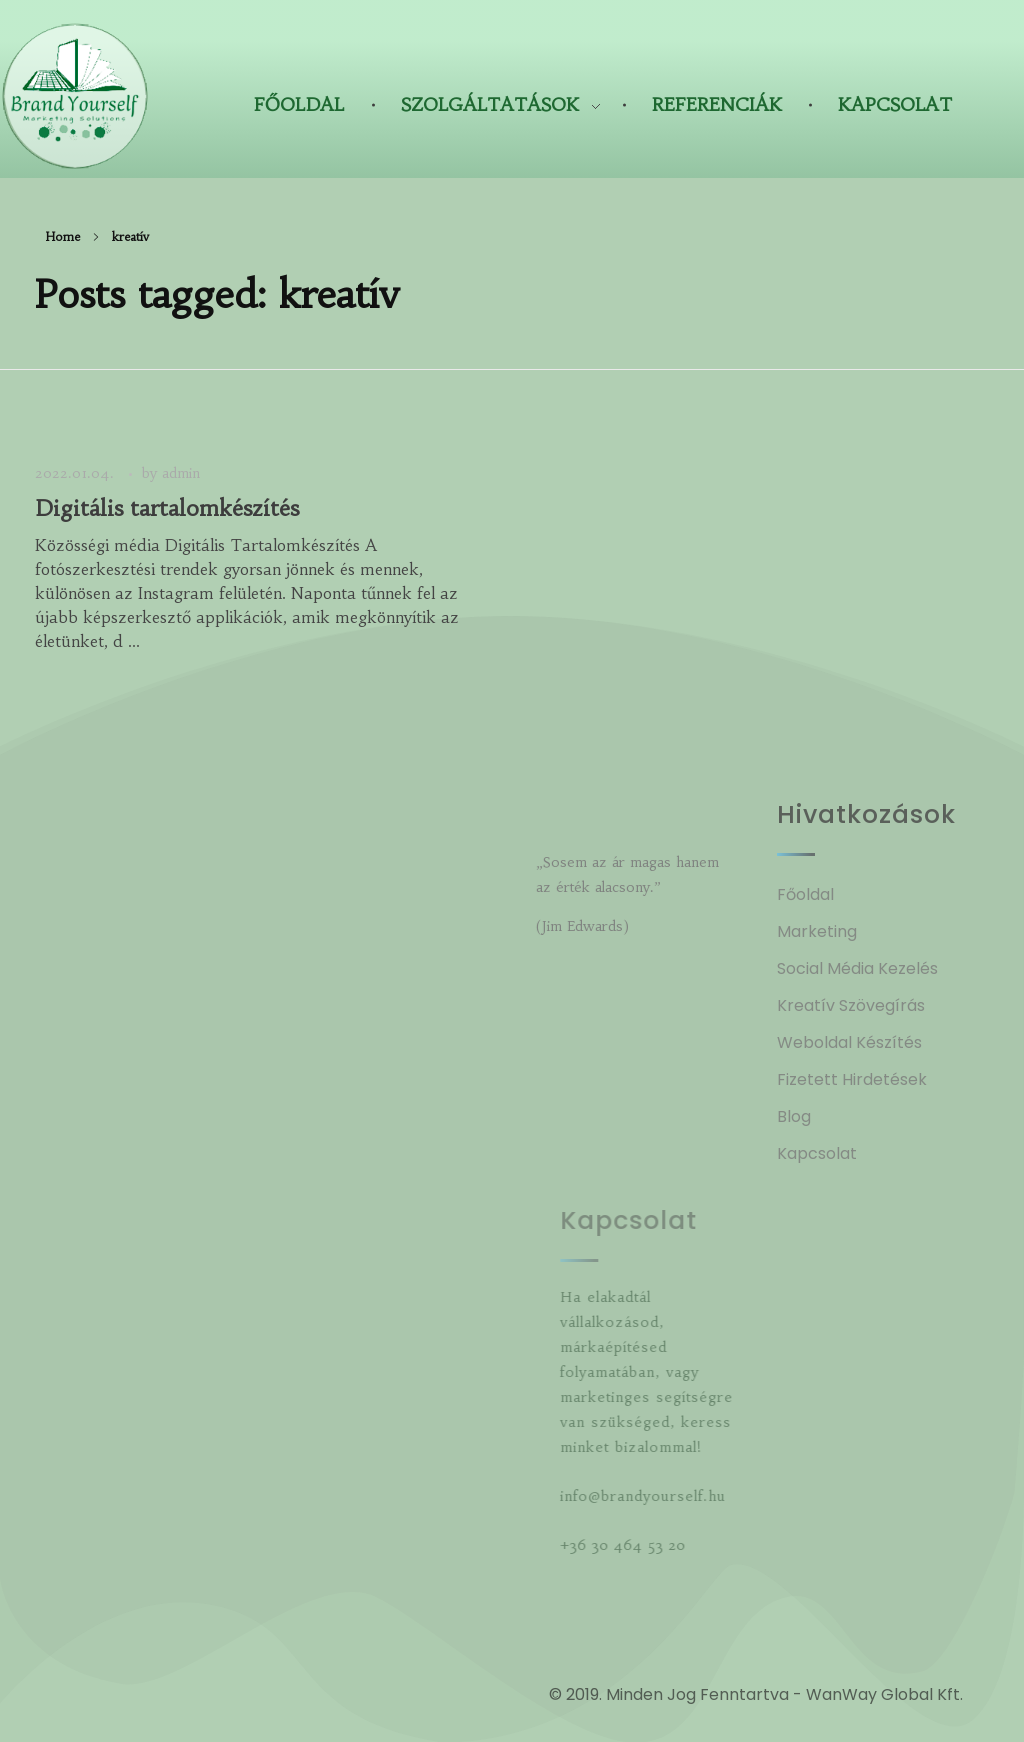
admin (181, 473)
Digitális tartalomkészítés (167, 508)
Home (62, 236)
